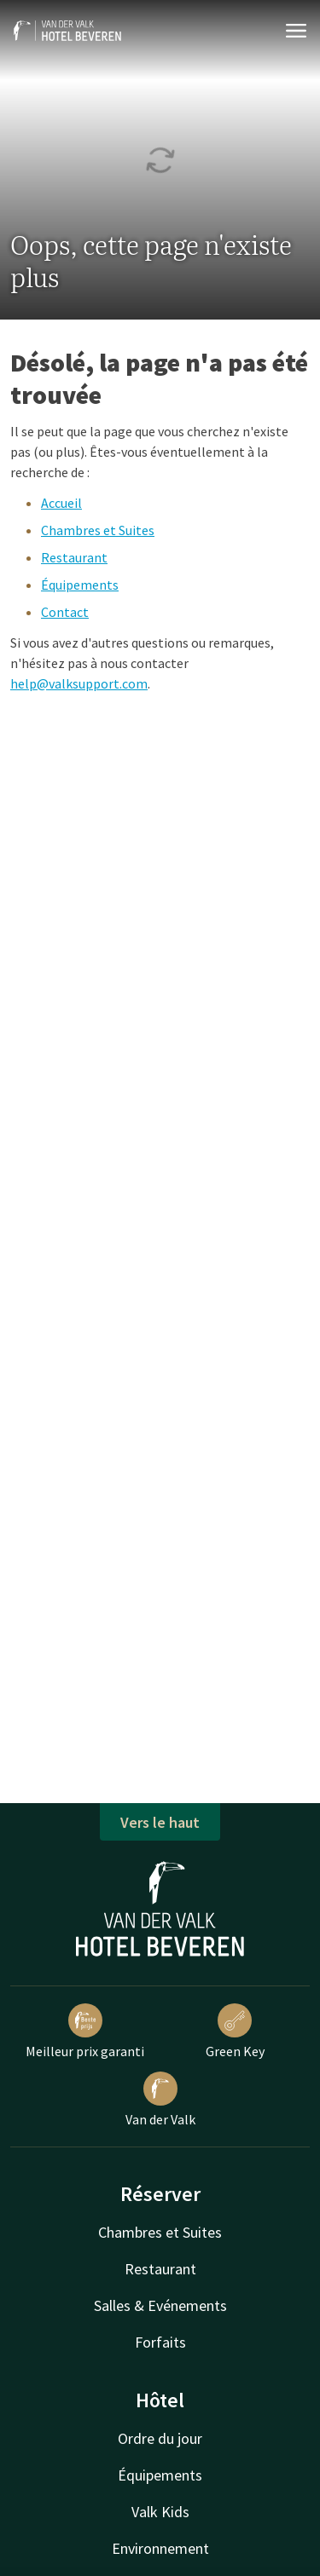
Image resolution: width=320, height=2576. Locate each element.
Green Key (235, 2031)
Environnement (160, 2548)
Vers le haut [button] (160, 1822)
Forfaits (160, 2342)
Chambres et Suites (97, 530)
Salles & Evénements (160, 2305)
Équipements (80, 584)
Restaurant (74, 557)
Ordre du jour (160, 2438)
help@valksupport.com (79, 683)
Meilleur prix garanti (85, 2031)
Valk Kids (160, 2511)
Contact (65, 611)
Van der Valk (160, 2100)
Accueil (61, 502)
